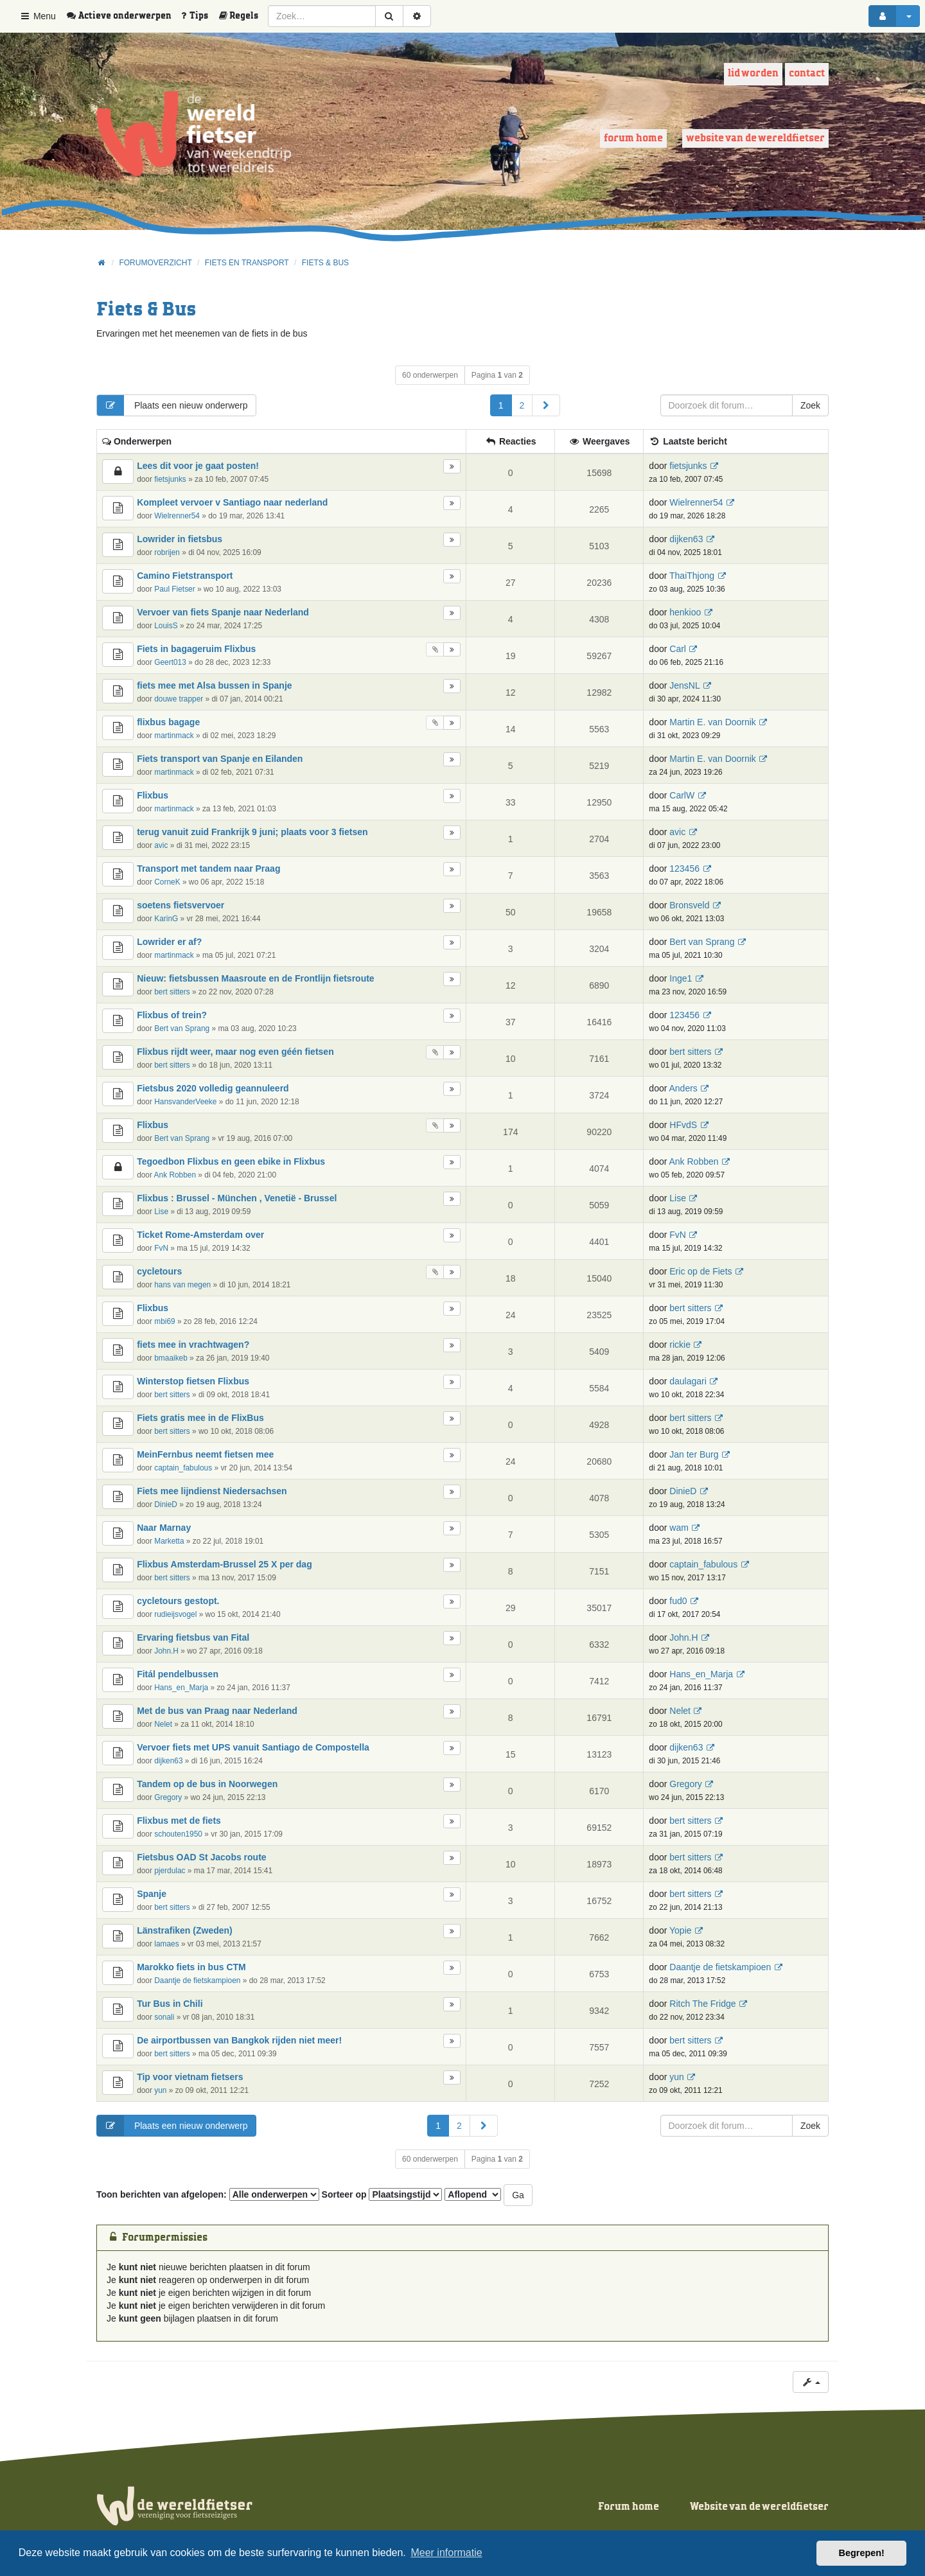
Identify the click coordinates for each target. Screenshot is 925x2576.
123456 (684, 868)
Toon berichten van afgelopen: (207, 2194)
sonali (164, 2017)
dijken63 (686, 539)
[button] (546, 405)
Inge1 (680, 978)
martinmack (173, 735)
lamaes (166, 1943)
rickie (680, 1344)
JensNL (684, 685)
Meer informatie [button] (446, 2552)
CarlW (681, 795)
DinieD (165, 1504)
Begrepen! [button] (862, 2553)
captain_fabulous (183, 1467)
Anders (683, 1088)
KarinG (166, 918)
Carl (677, 649)
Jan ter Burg (693, 1454)
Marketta (169, 1541)
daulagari (688, 1381)
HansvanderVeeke (185, 1101)
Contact (807, 73)
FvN (161, 1248)
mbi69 (164, 1321)
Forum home (633, 138)
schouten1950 (178, 1834)
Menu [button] (37, 16)
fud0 (678, 1601)
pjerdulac (169, 1870)
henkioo (685, 612)
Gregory (168, 1797)
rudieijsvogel (175, 1614)
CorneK (167, 882)
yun (160, 2090)
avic (161, 845)
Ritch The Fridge (702, 2003)
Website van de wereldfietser (755, 138)
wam (679, 1527)
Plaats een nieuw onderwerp (172, 405)
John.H (166, 1650)
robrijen (167, 552)
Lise (161, 1211)
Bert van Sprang (701, 942)
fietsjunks (170, 479)
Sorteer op (382, 2194)
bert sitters (172, 991)
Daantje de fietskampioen (197, 1980)
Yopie (680, 1930)
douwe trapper (178, 698)
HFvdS (683, 1125)
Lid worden (753, 73)
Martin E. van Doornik (712, 722)
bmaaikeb (171, 1358)
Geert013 (170, 662)
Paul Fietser (174, 589)
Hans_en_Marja (181, 1687)
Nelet (163, 1724)
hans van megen (182, 1284)
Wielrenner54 (177, 515)
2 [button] (522, 405)
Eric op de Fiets (700, 1271)
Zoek (810, 405)
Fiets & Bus (146, 310)
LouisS (165, 625)
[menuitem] (123, 16)
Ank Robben (175, 1174)
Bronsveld (689, 905)
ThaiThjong (691, 575)
